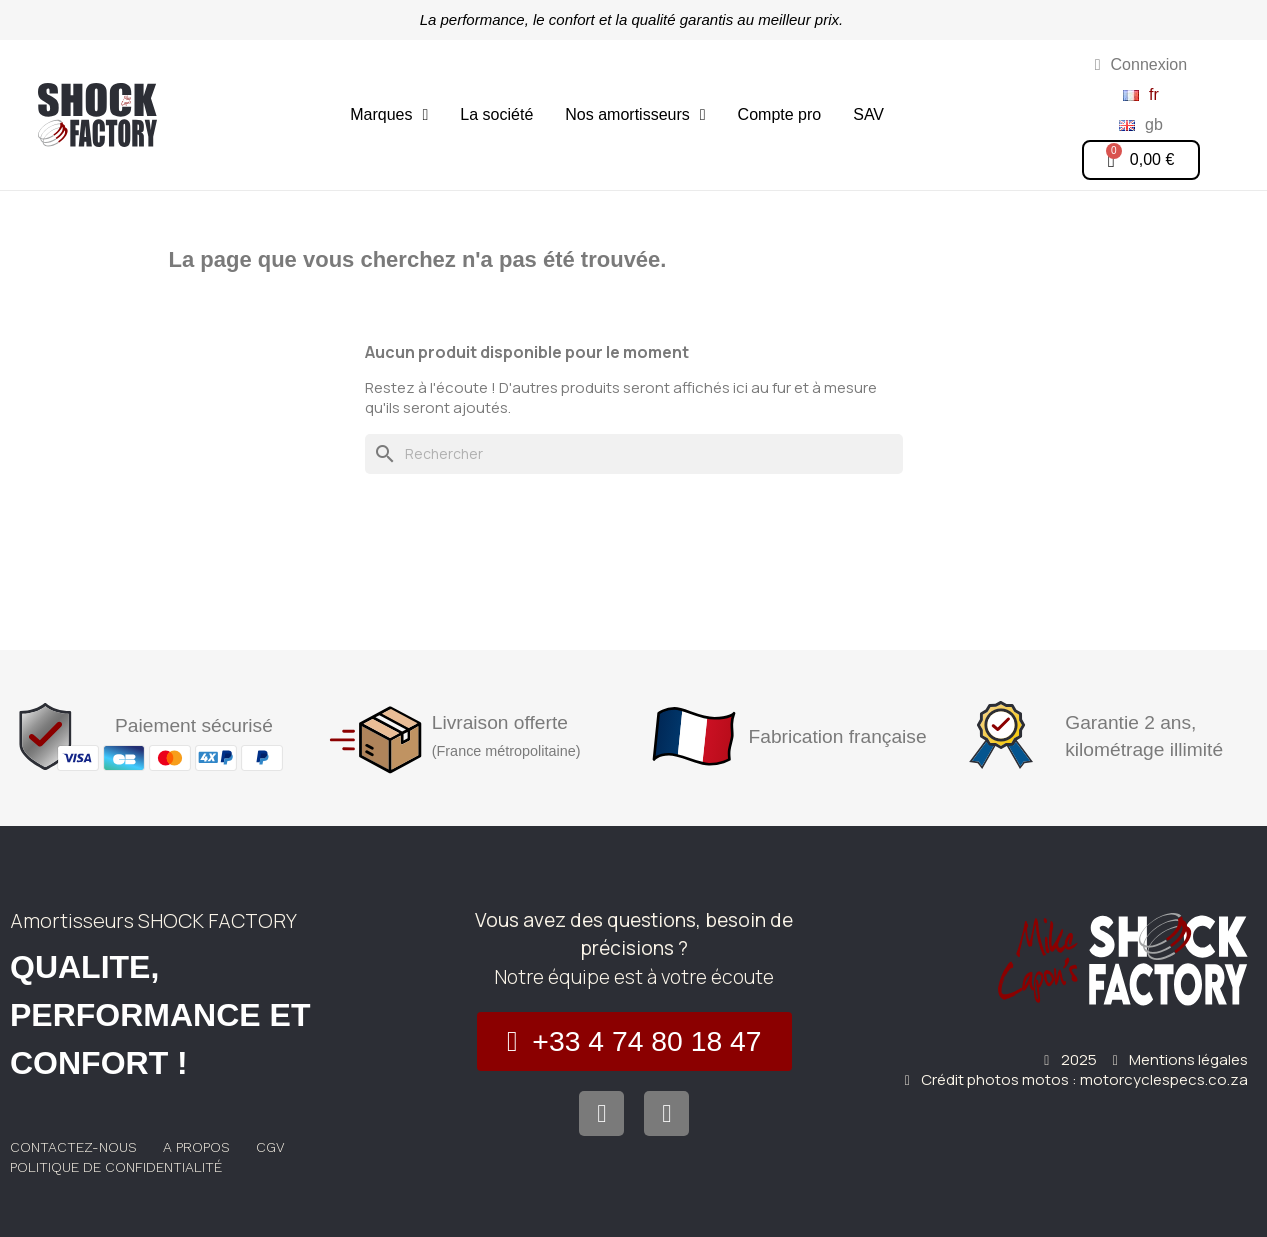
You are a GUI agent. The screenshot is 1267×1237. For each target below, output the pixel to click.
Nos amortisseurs (635, 115)
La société (496, 114)
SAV (868, 114)
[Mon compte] (1141, 65)
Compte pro (780, 114)
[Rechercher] (634, 454)
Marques (389, 115)
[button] (634, 1041)
